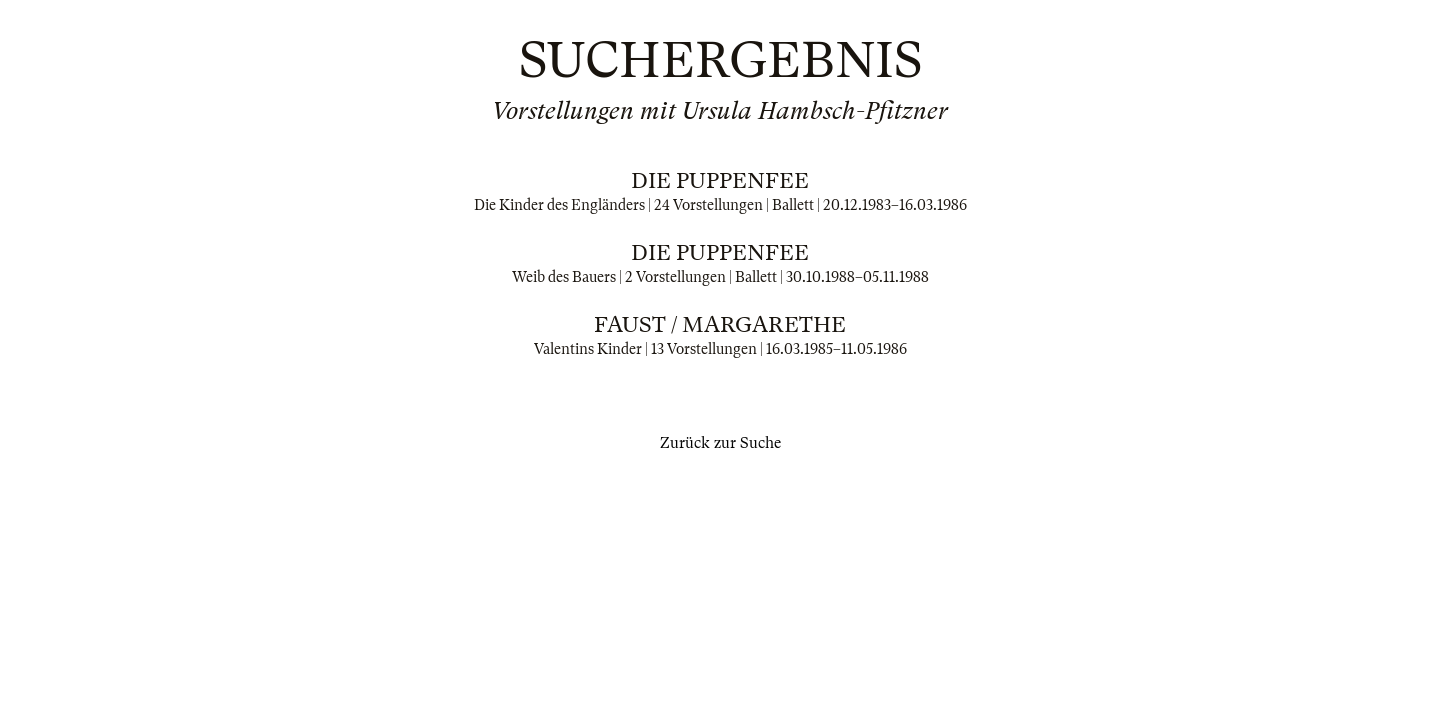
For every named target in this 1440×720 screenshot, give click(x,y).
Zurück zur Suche (720, 443)
